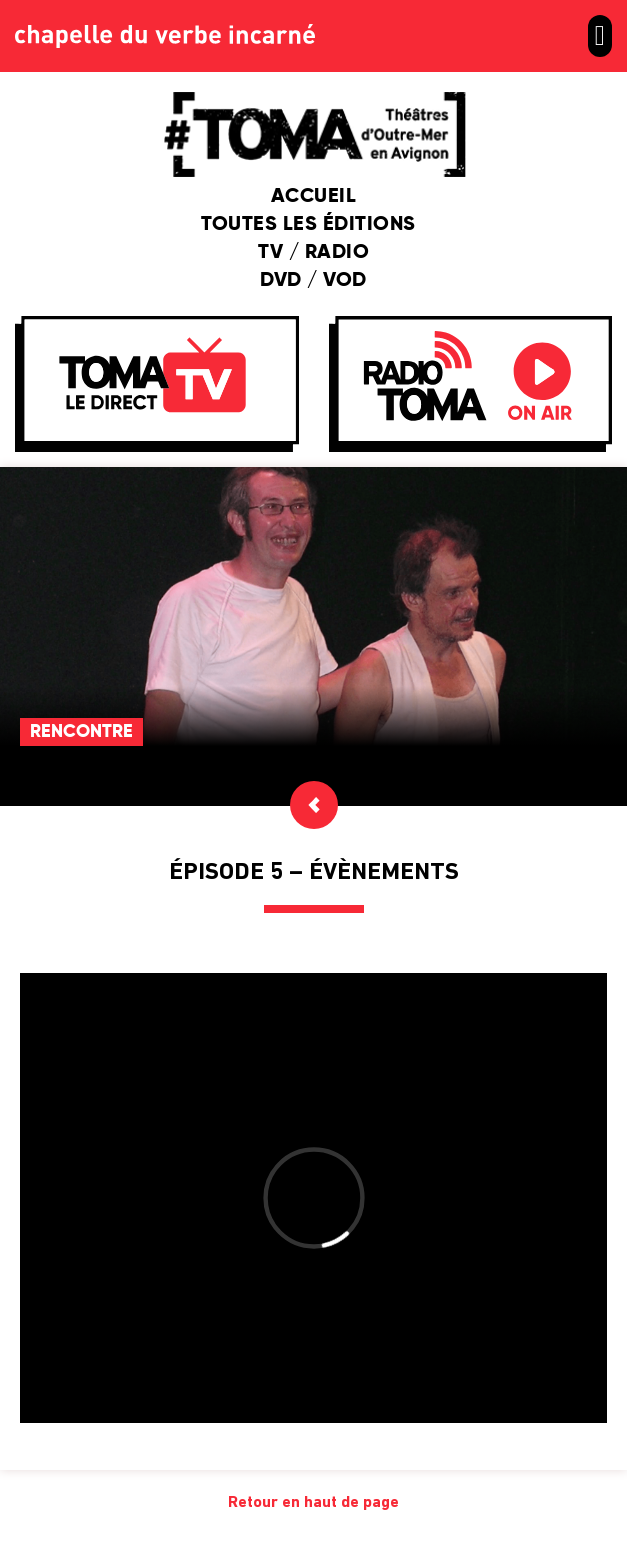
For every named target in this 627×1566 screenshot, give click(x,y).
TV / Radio (313, 253)
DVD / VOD (313, 281)
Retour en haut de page (313, 1503)
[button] (600, 36)
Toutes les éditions (313, 225)
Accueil (314, 197)
